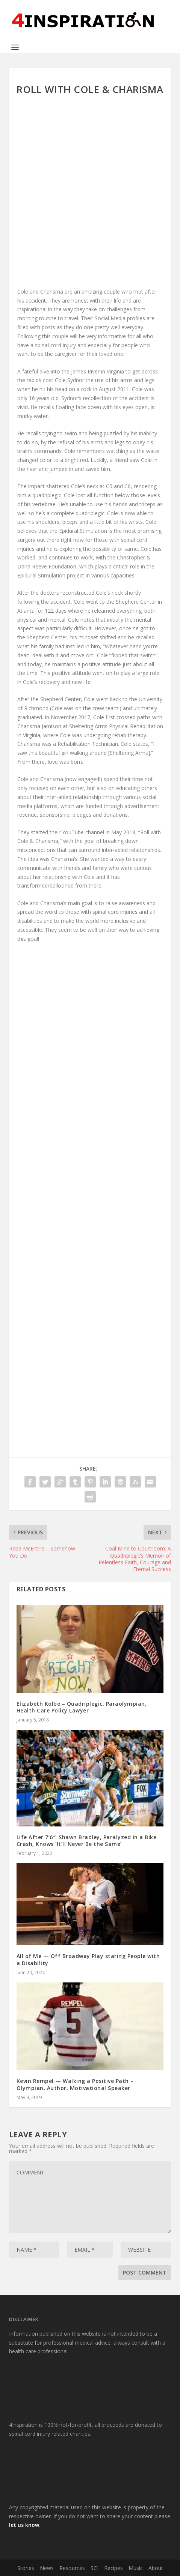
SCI (94, 2568)
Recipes (113, 2568)
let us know (24, 2524)
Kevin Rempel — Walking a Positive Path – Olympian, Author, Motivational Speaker (75, 2084)
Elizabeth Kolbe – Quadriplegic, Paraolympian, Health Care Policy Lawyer (82, 1707)
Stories (25, 2568)
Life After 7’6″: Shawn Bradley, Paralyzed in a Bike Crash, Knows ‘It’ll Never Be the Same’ (87, 1840)
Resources (72, 2568)
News (47, 2568)
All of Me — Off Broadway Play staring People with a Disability (88, 1959)
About (155, 2568)
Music (136, 2568)
